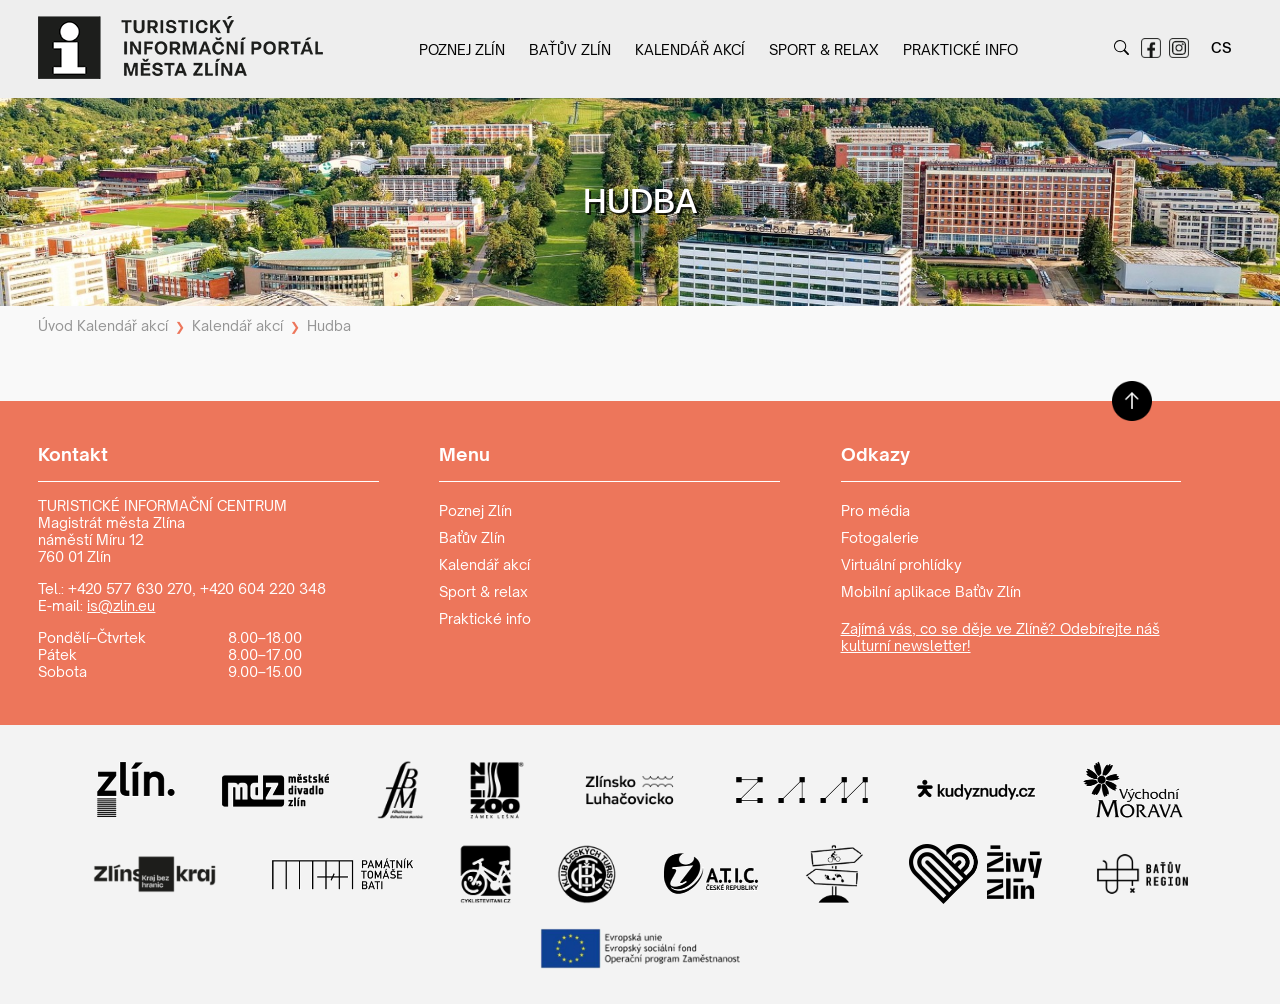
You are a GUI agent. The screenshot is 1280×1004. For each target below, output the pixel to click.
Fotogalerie (880, 537)
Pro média (875, 510)
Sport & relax (824, 49)
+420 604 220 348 (263, 588)
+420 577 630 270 (130, 588)
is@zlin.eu (121, 605)
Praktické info (960, 49)
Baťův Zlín (570, 49)
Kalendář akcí (690, 49)
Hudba (329, 325)
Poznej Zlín (462, 49)
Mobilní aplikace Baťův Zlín (931, 591)
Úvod (55, 325)
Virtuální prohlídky (901, 564)
